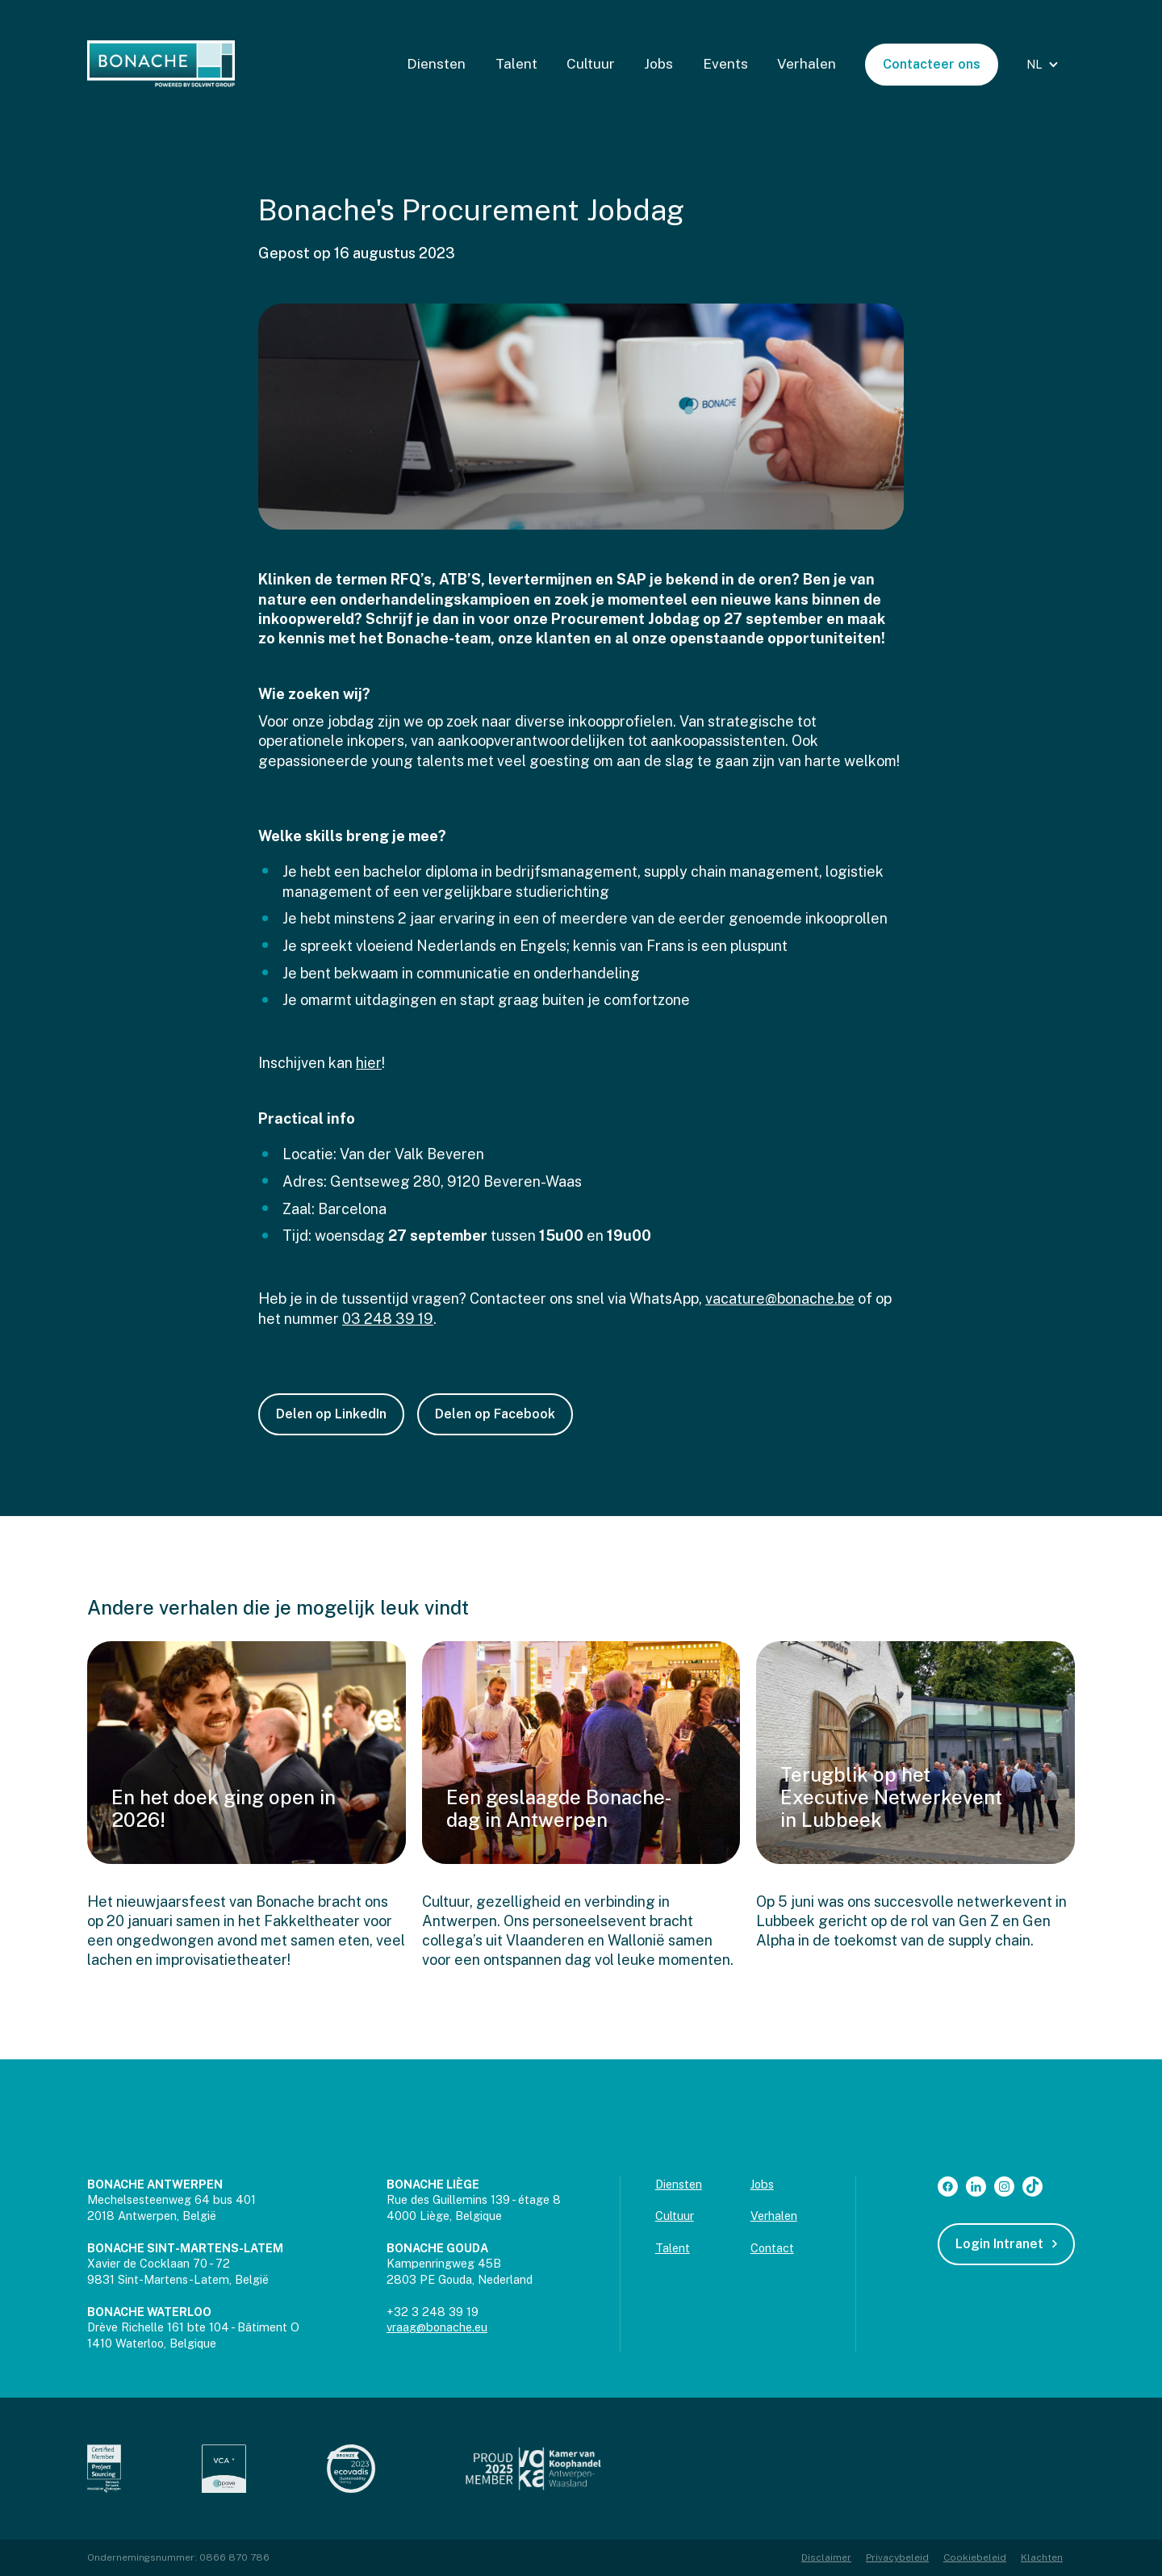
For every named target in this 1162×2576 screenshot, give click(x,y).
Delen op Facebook (495, 1414)
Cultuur (590, 64)
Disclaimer (826, 2557)
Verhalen (806, 64)
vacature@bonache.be (780, 1298)
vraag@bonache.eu (437, 2327)
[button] (1044, 64)
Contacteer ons (931, 64)
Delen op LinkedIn (331, 1414)
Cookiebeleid (974, 2557)
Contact (772, 2248)
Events (725, 64)
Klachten (1042, 2557)
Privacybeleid (897, 2557)
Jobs (658, 64)
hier (369, 1062)
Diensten (436, 64)
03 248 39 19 (387, 1318)
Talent (516, 64)
